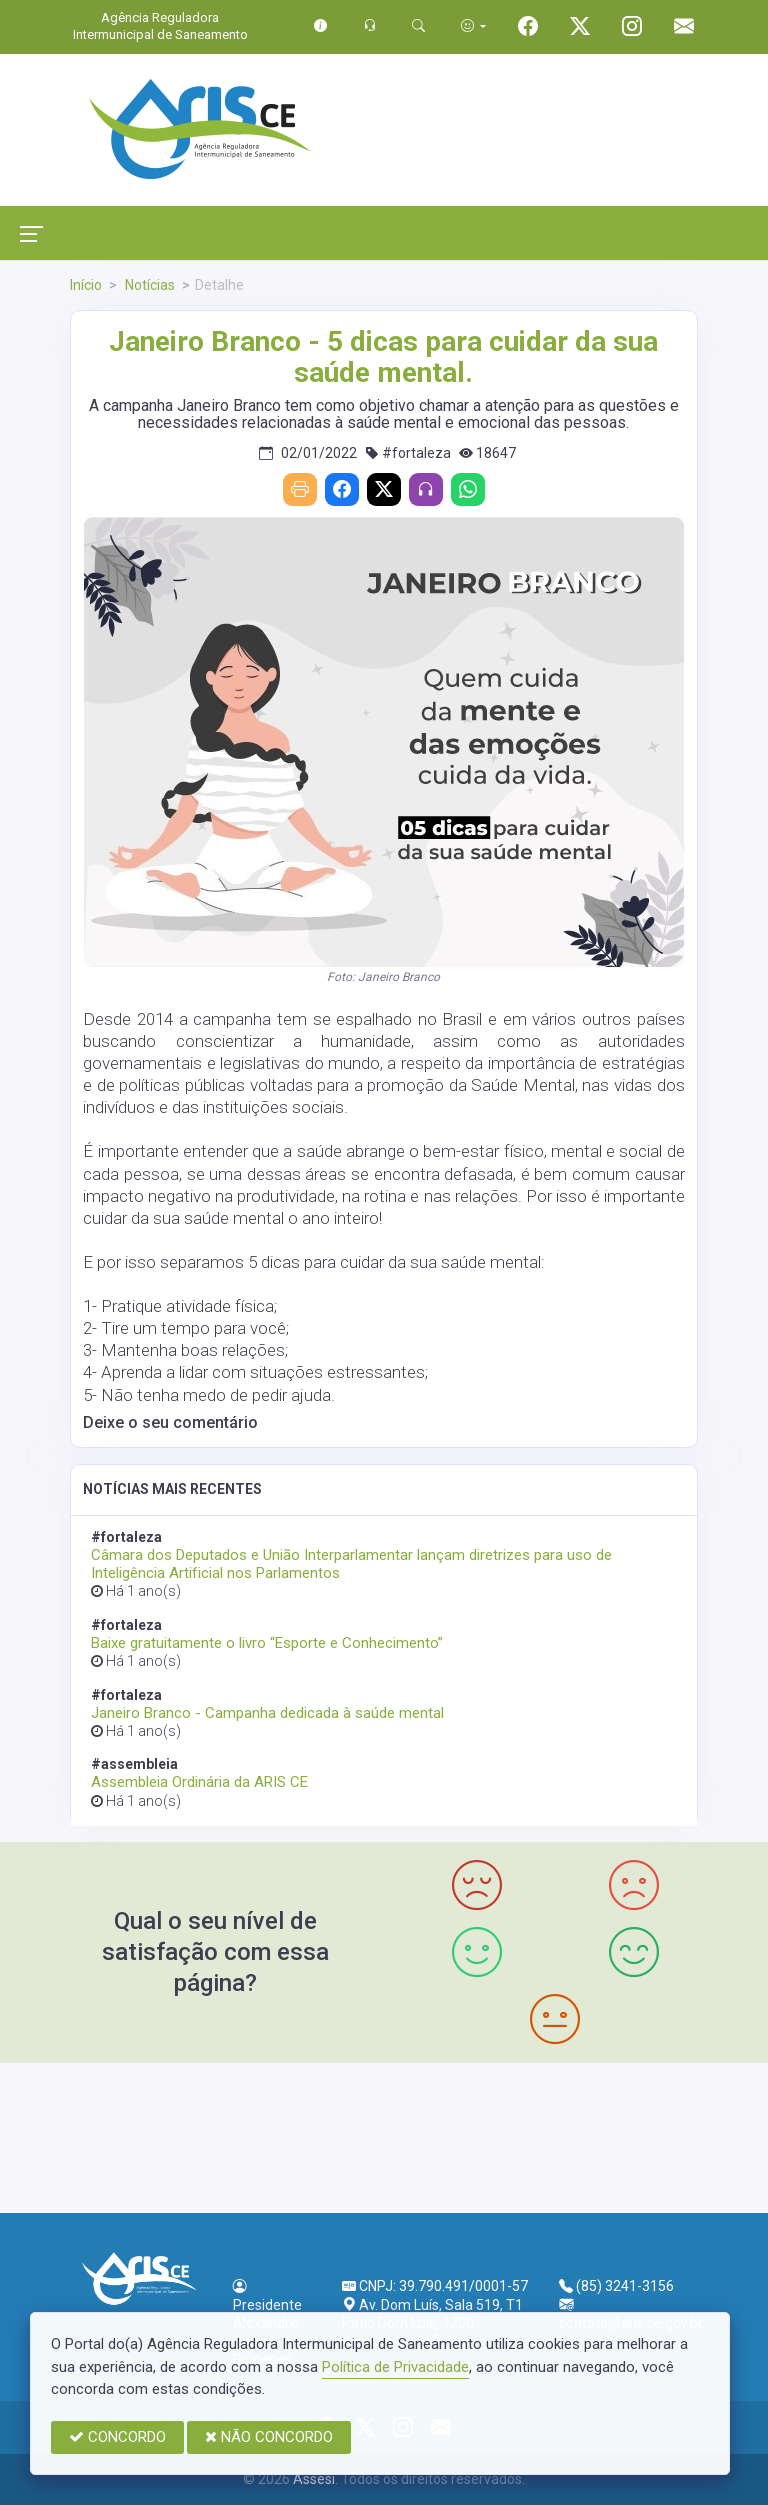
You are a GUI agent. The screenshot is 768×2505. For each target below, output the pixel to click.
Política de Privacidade (395, 2367)
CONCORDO (117, 2437)
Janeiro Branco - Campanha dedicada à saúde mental (267, 1713)
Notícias (148, 285)
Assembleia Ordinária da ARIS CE (199, 1782)
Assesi (314, 2479)
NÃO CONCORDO (269, 2437)
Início (86, 285)
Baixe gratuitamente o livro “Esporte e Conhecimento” (267, 1643)
